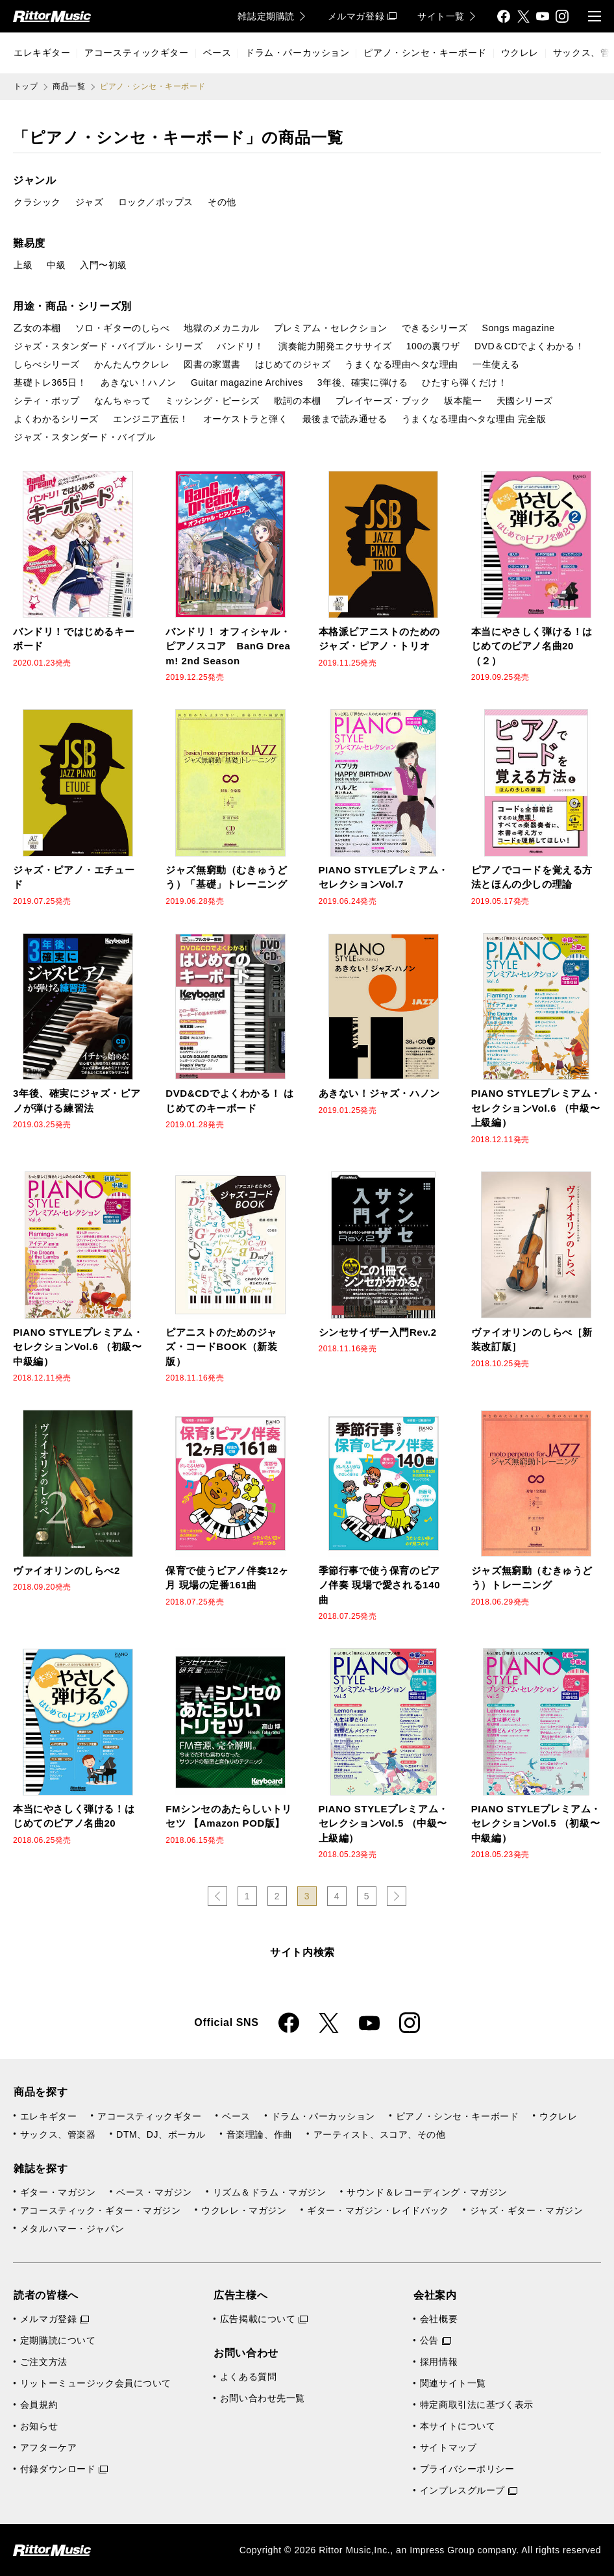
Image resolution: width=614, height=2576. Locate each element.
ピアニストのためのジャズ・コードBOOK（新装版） (221, 1347)
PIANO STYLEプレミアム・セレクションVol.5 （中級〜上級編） (383, 1823)
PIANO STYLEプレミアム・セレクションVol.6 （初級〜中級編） (78, 1347)
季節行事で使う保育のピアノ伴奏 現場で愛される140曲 (380, 1585)
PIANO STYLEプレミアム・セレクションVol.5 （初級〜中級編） (536, 1823)
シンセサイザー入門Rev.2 (378, 1332)
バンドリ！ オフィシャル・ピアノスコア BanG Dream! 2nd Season (228, 646)
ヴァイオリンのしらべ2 (66, 1570)
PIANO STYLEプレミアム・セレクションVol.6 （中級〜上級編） (536, 1108)
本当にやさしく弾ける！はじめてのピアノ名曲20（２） (532, 646)
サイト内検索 (302, 1952)
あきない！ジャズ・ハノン (379, 1093)
